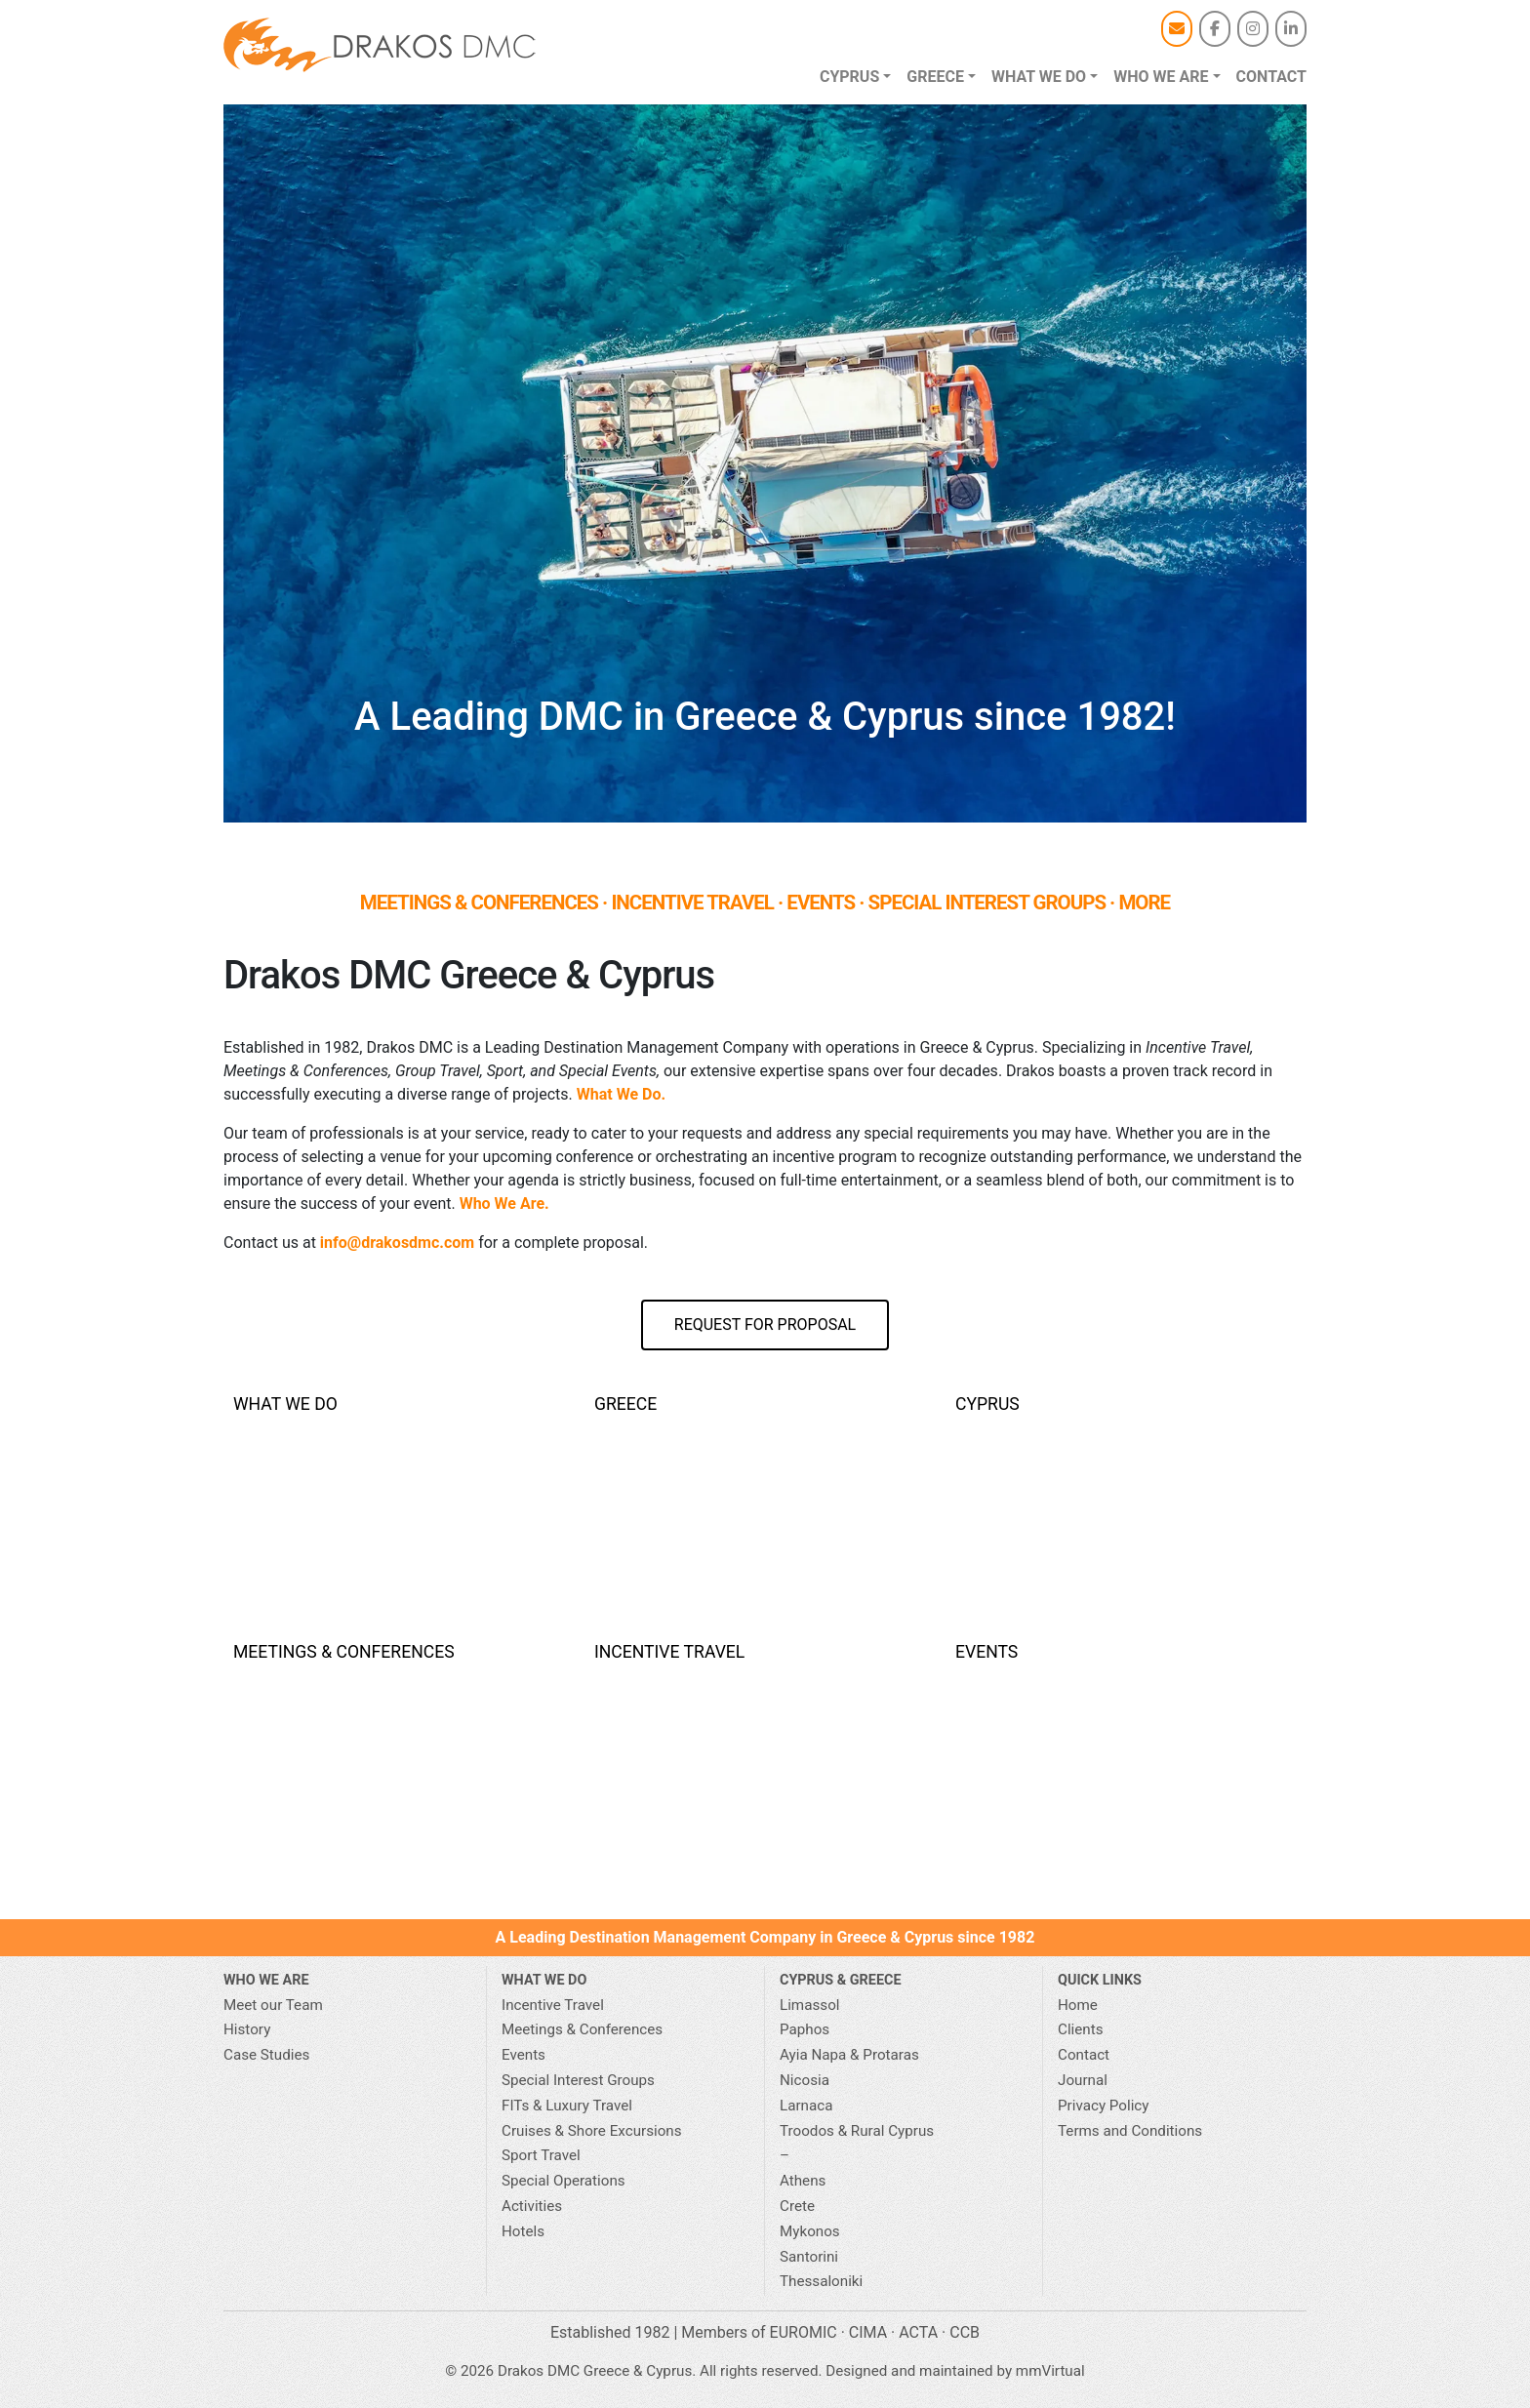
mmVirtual (1050, 2371)
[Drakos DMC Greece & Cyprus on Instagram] (1252, 29)
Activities (532, 2206)
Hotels (523, 2231)
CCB (964, 2332)
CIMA (868, 2332)
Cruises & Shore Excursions (592, 2131)
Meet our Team (273, 2005)
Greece (935, 76)
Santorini (809, 2257)
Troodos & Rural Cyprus (857, 2131)
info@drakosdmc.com (397, 1242)
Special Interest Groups (578, 2080)
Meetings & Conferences (582, 2029)
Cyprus (849, 76)
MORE (1144, 902)
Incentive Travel (553, 2005)
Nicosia (804, 2080)
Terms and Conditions (1130, 2131)
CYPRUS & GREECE (841, 1980)
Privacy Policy (1103, 2105)
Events (523, 2055)
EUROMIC (803, 2332)
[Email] (1176, 29)
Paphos (804, 2029)
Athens (802, 2180)
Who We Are (266, 1980)
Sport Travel (541, 2155)
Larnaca (806, 2105)
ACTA (918, 2332)
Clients (1081, 2029)
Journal (1082, 2080)
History (246, 2029)
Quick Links (1100, 1980)
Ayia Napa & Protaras (849, 2055)
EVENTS (820, 902)
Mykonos (810, 2231)
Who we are (1160, 76)
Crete (797, 2206)
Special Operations (563, 2180)
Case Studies (266, 2055)
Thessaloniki (821, 2281)
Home (1078, 2005)
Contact (1271, 76)
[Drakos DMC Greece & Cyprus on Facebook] (1214, 29)
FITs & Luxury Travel (567, 2105)
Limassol (809, 2005)
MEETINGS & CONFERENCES (479, 902)
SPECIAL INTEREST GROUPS (987, 902)
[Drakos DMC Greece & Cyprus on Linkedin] (1291, 29)
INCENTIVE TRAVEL (692, 902)
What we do (1038, 76)
